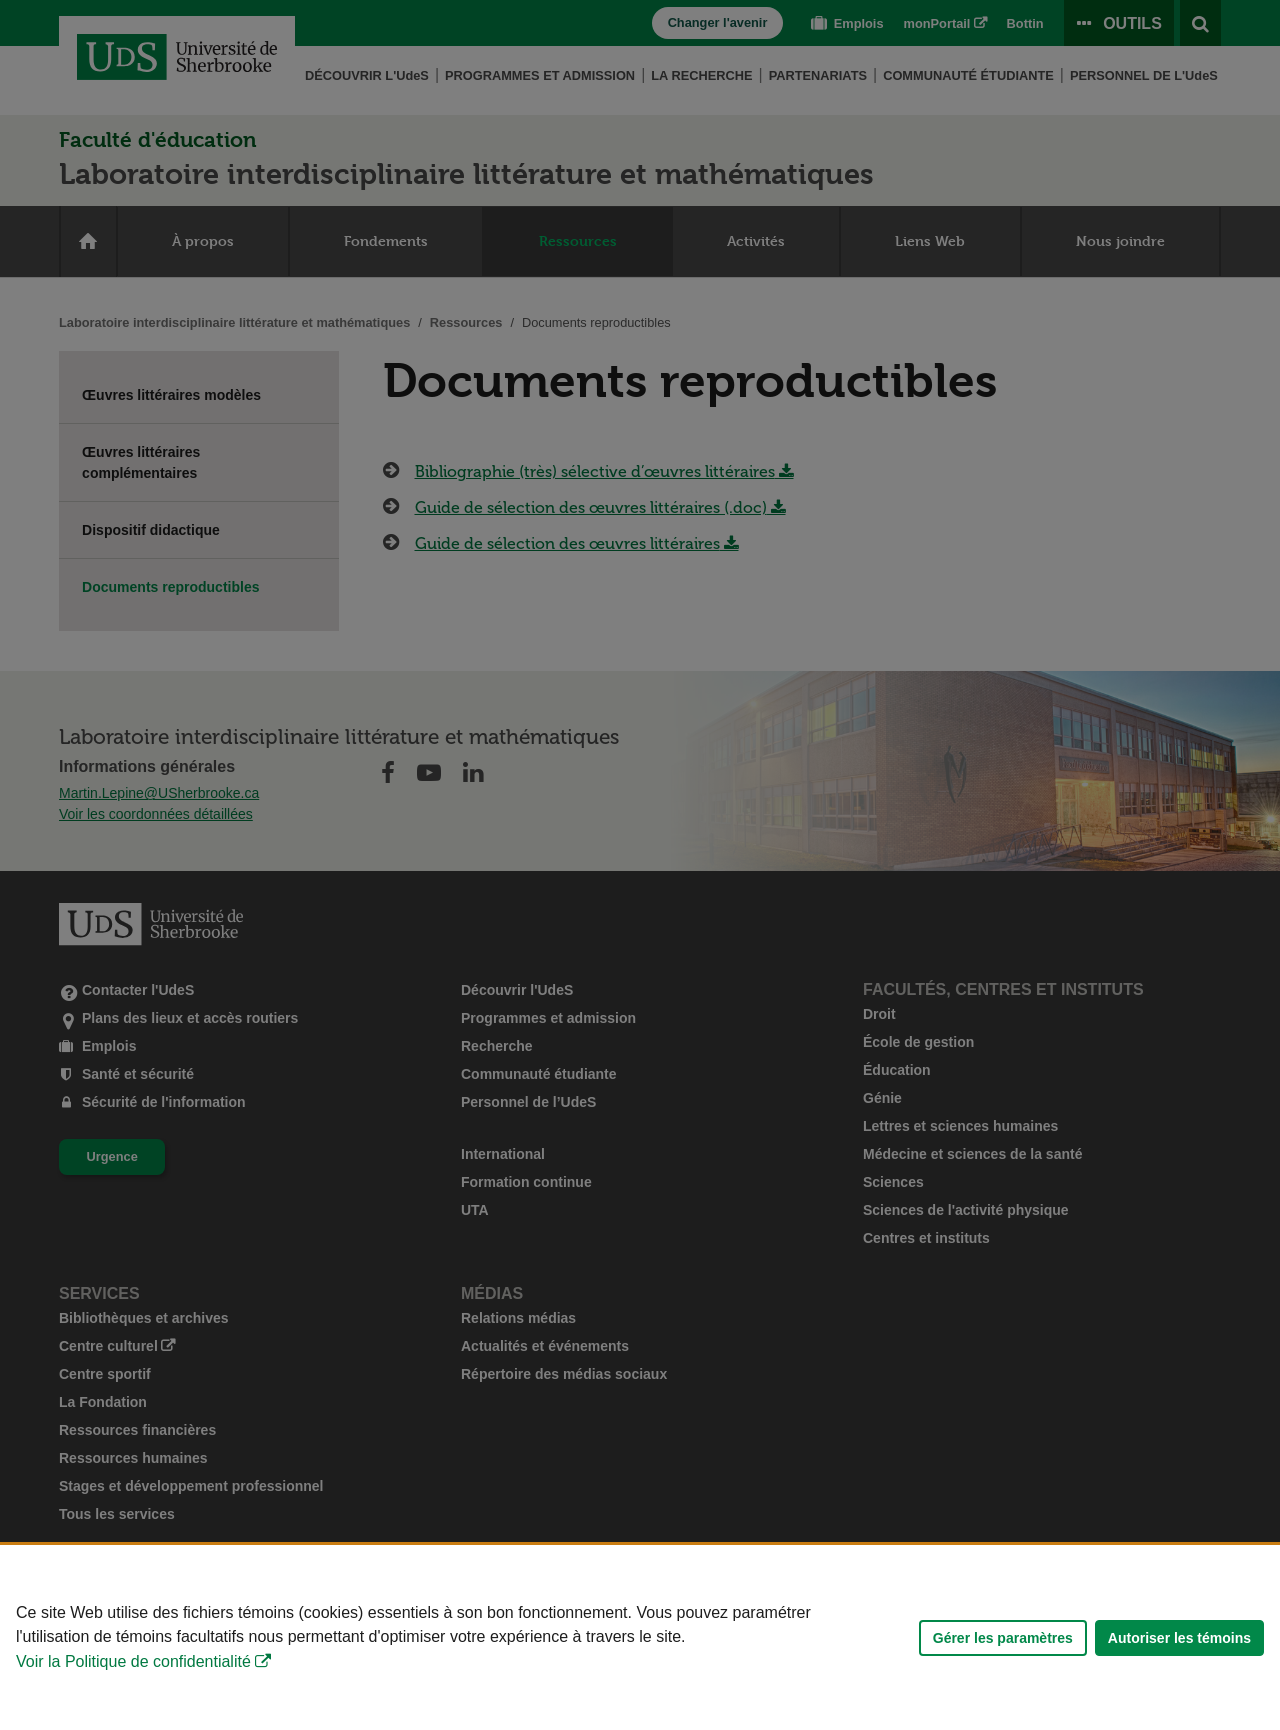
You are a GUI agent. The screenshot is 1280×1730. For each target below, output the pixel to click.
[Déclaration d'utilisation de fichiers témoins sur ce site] (640, 1637)
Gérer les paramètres (1003, 1638)
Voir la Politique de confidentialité (133, 1661)
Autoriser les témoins (1179, 1638)
